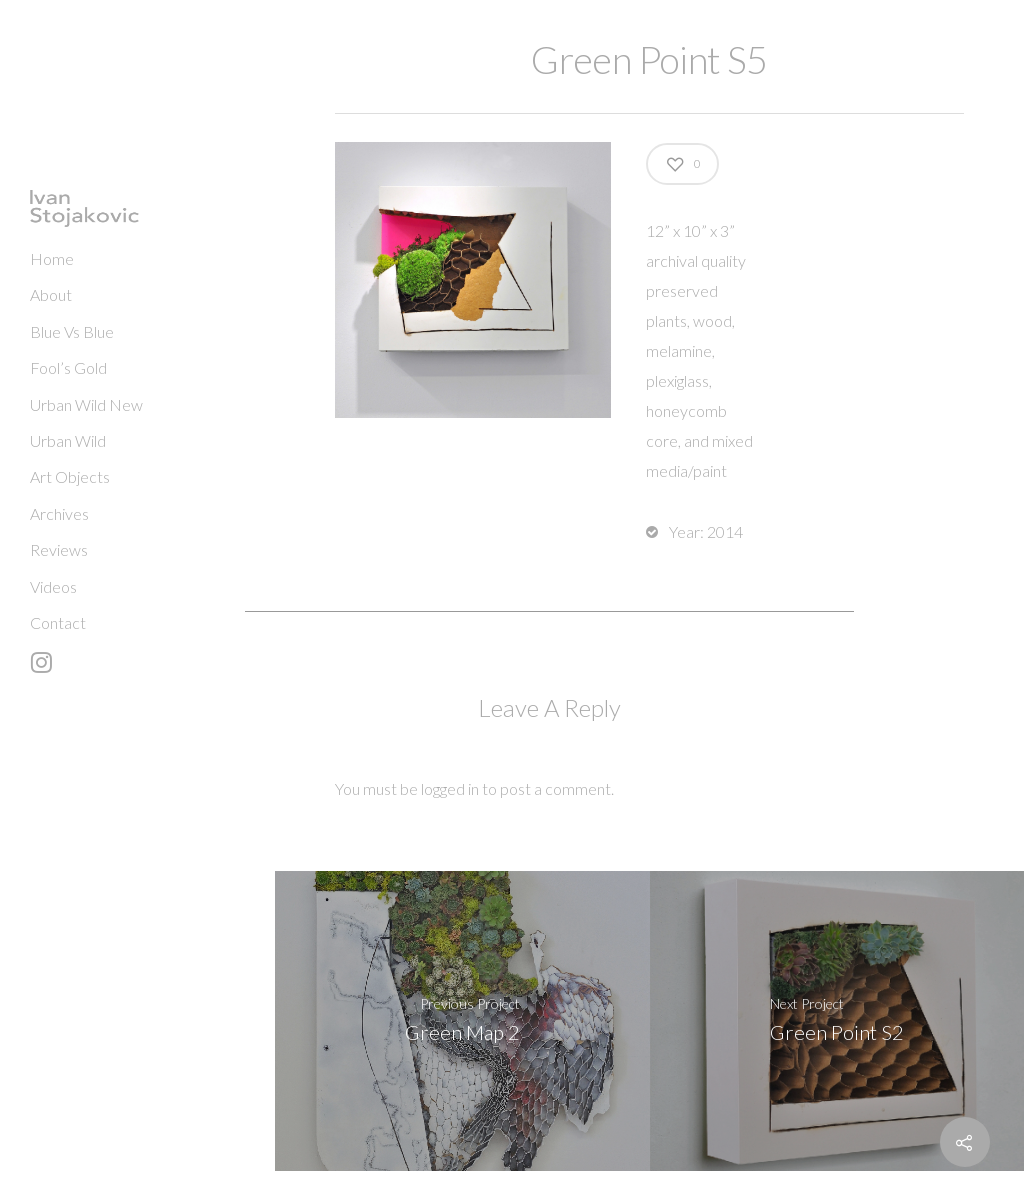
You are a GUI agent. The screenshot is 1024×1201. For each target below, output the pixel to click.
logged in (450, 788)
